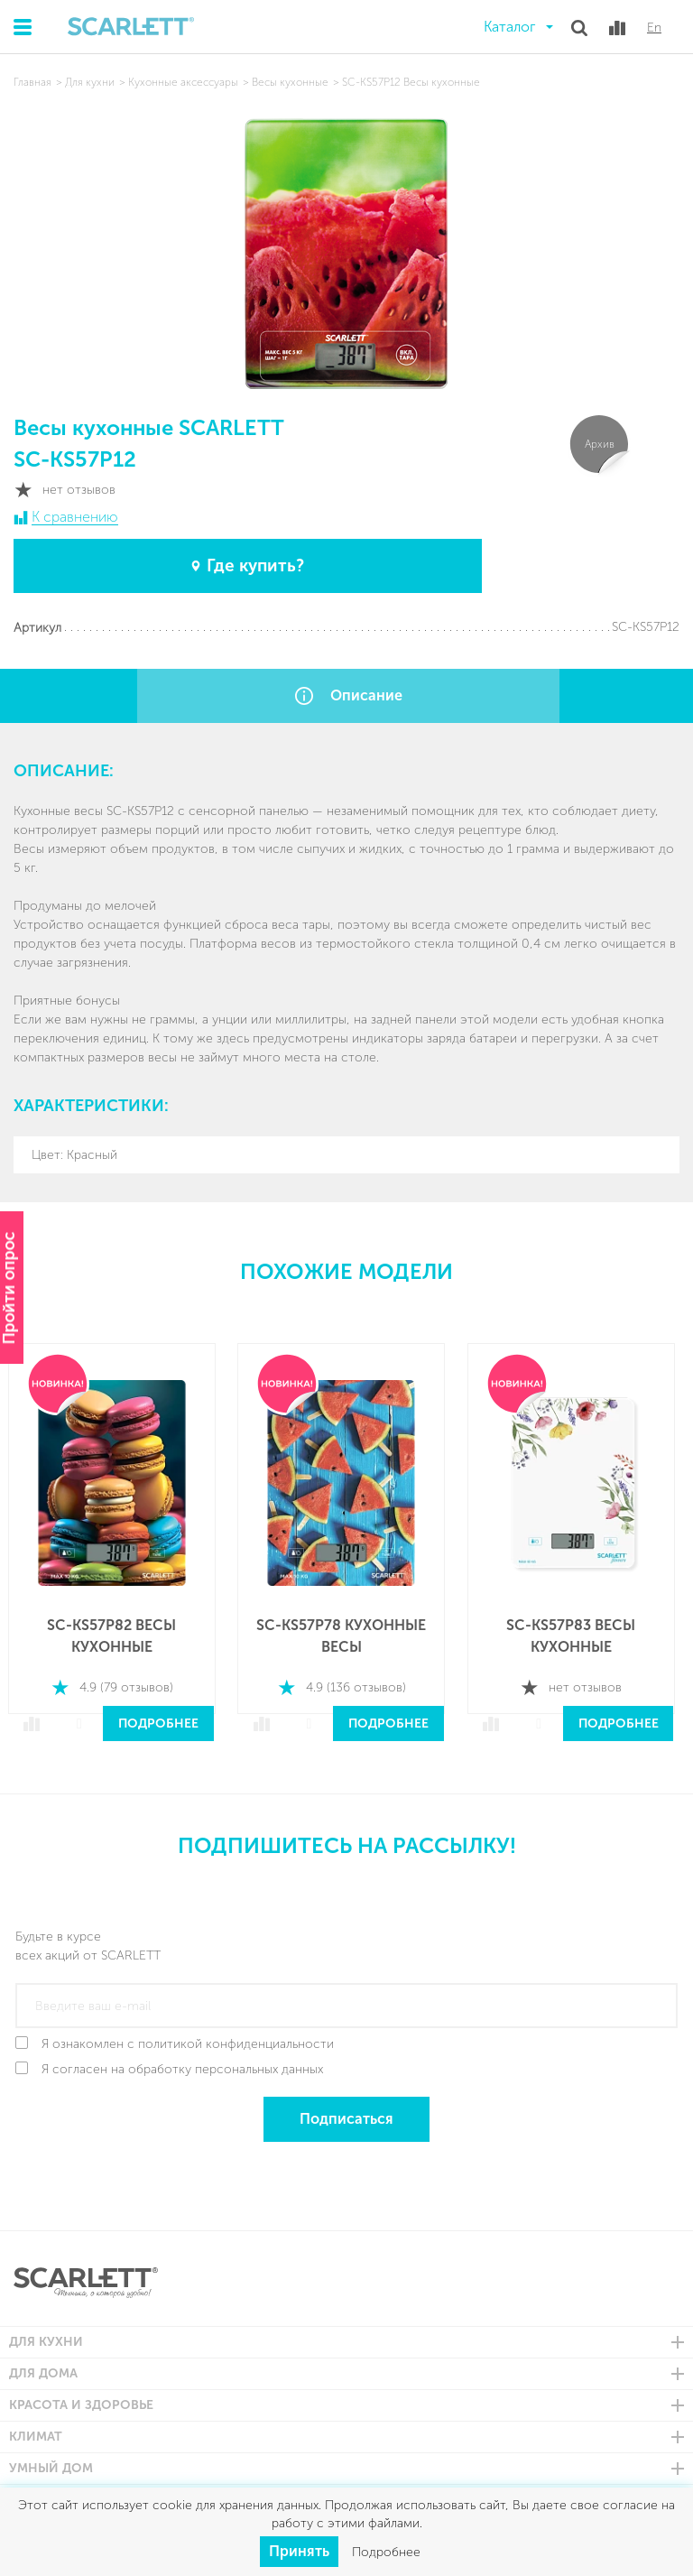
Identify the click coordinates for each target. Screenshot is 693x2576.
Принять (299, 2551)
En (654, 28)
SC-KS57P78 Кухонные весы (348, 1628)
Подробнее (165, 1716)
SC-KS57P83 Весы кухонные (579, 1628)
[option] (117, 1535)
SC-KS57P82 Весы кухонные (117, 1628)
